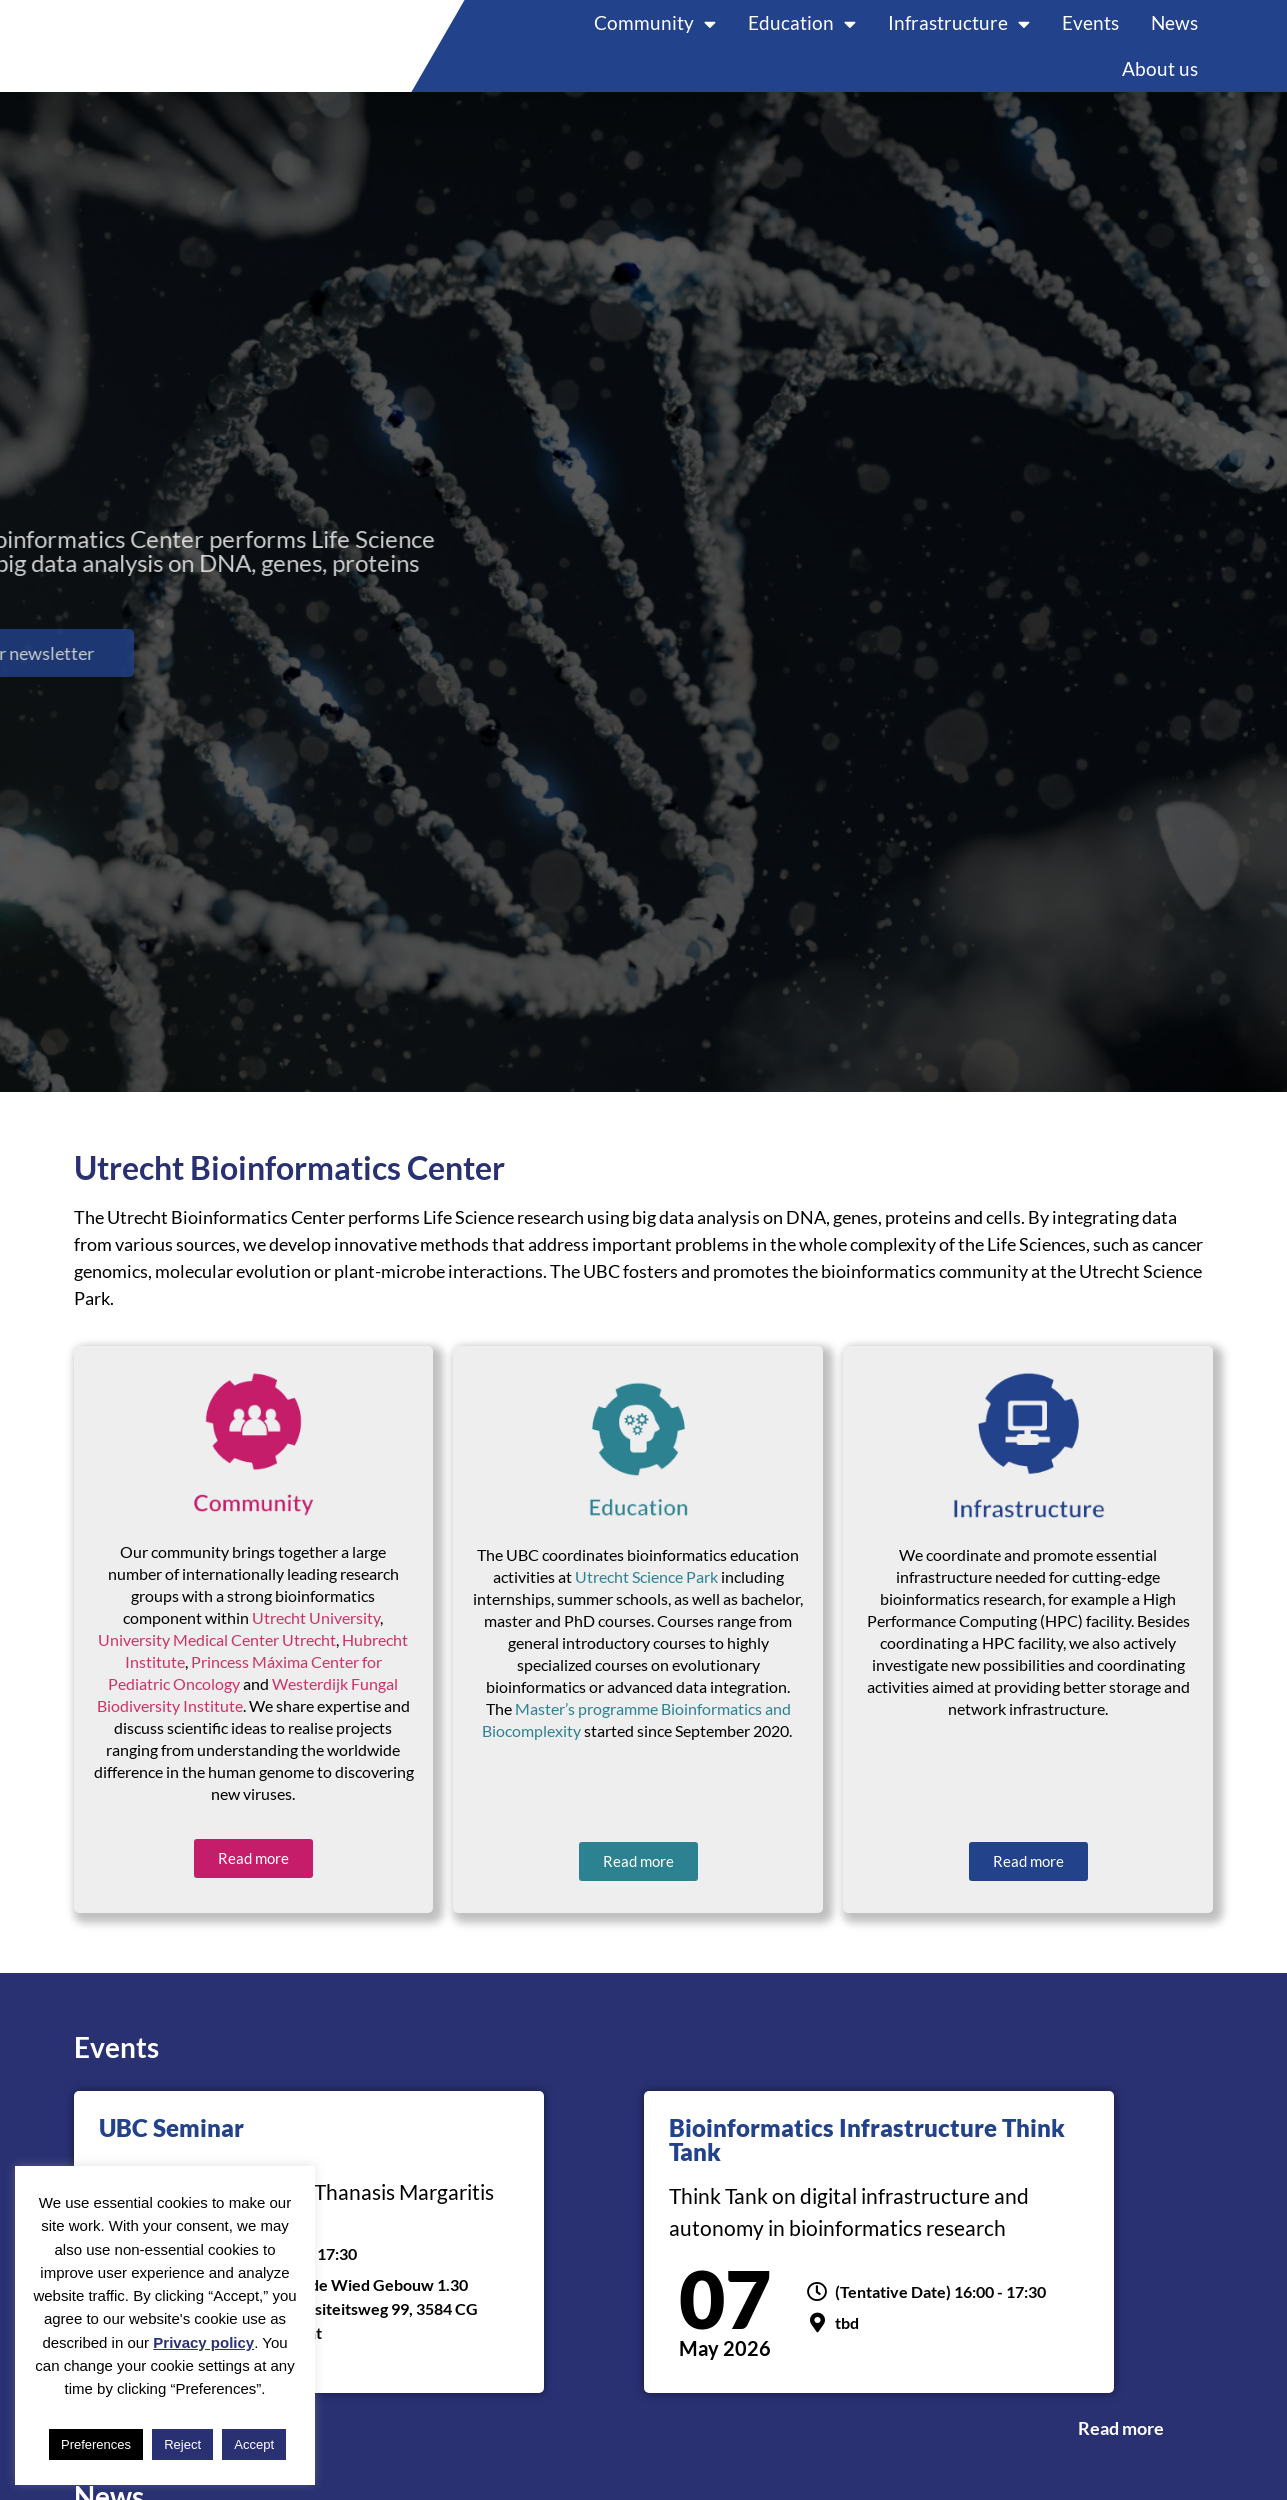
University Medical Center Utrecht (217, 1662)
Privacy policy (203, 2342)
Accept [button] (254, 2444)
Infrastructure (959, 34)
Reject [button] (182, 2444)
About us (1160, 80)
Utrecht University (316, 1640)
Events (1090, 34)
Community (655, 34)
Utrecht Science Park (646, 1600)
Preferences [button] (96, 2444)
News (1174, 34)
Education (802, 34)
